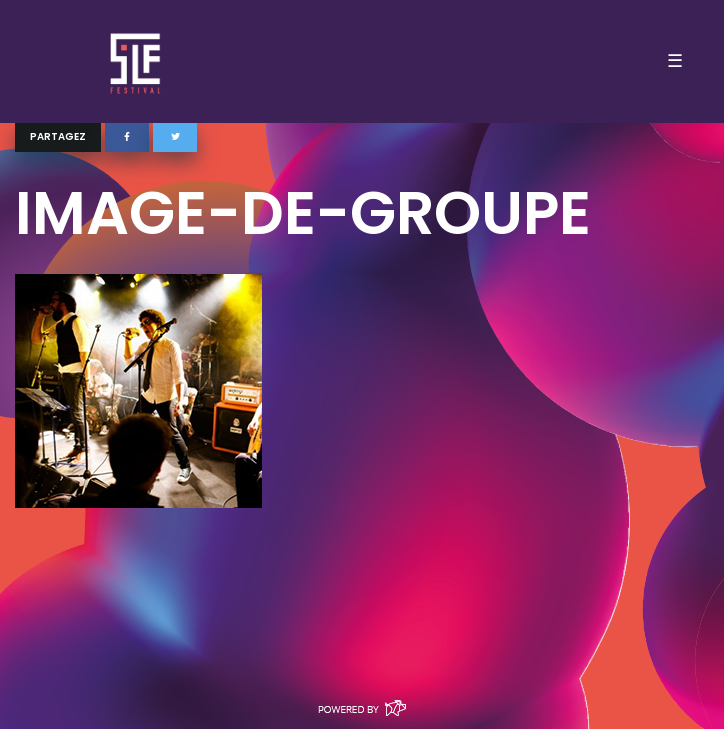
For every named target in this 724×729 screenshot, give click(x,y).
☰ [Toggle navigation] (675, 61)
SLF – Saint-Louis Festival (136, 61)
